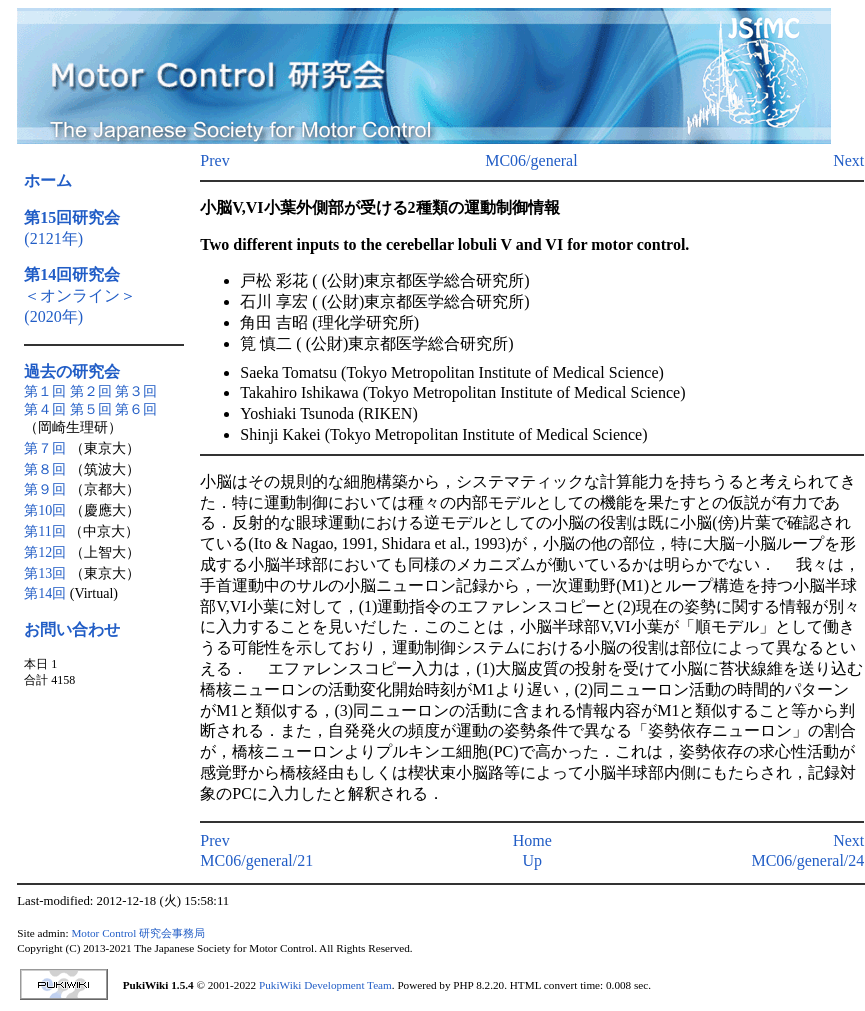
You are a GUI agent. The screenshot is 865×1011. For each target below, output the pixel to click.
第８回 (45, 469)
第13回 (45, 573)
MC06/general (531, 160)
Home (532, 840)
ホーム (48, 180)
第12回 (45, 552)
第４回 (45, 409)
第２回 (91, 391)
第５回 (91, 409)
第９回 (45, 489)
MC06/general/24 (807, 860)
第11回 (44, 531)
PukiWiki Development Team (325, 985)
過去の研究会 (72, 371)
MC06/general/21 (256, 860)
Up (533, 860)
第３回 (136, 391)
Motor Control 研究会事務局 (138, 933)
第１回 (45, 391)
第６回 (136, 409)
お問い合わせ (72, 629)
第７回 (45, 448)
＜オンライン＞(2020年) (80, 295)
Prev (214, 160)
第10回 (45, 510)
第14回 (45, 593)
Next (848, 160)
